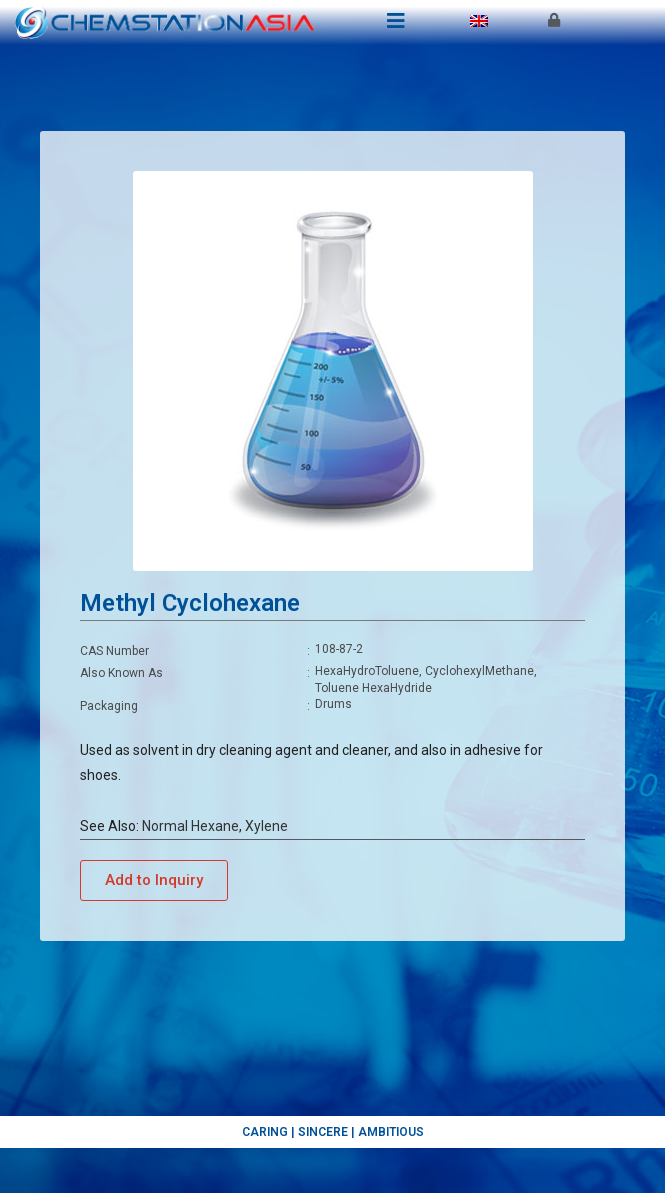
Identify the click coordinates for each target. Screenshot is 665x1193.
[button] (154, 880)
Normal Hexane (190, 826)
